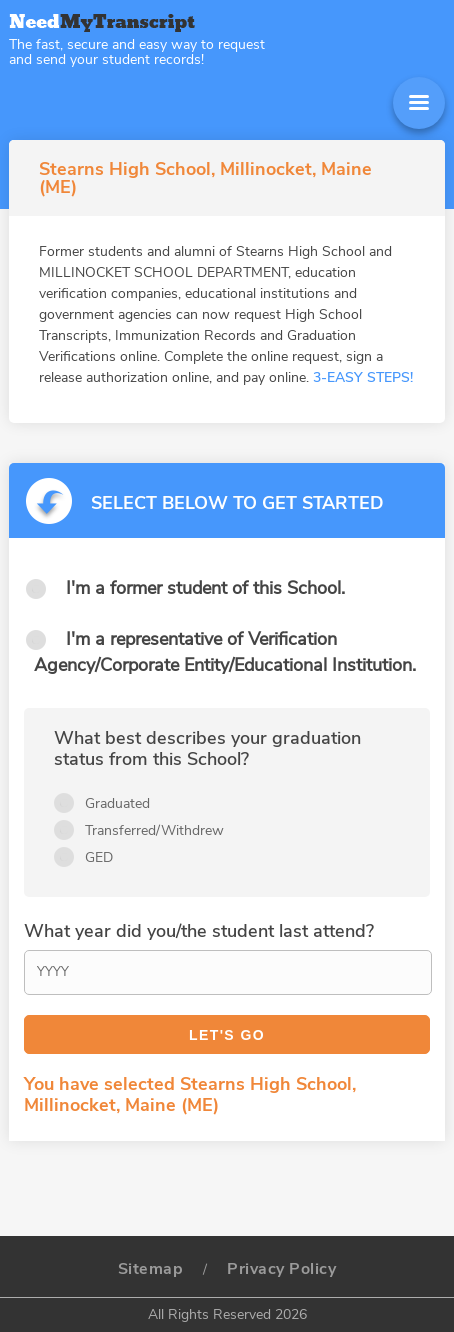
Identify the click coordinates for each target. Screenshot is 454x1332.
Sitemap (151, 1269)
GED (99, 857)
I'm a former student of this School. (205, 588)
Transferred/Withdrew (154, 830)
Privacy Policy (281, 1269)
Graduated (117, 803)
